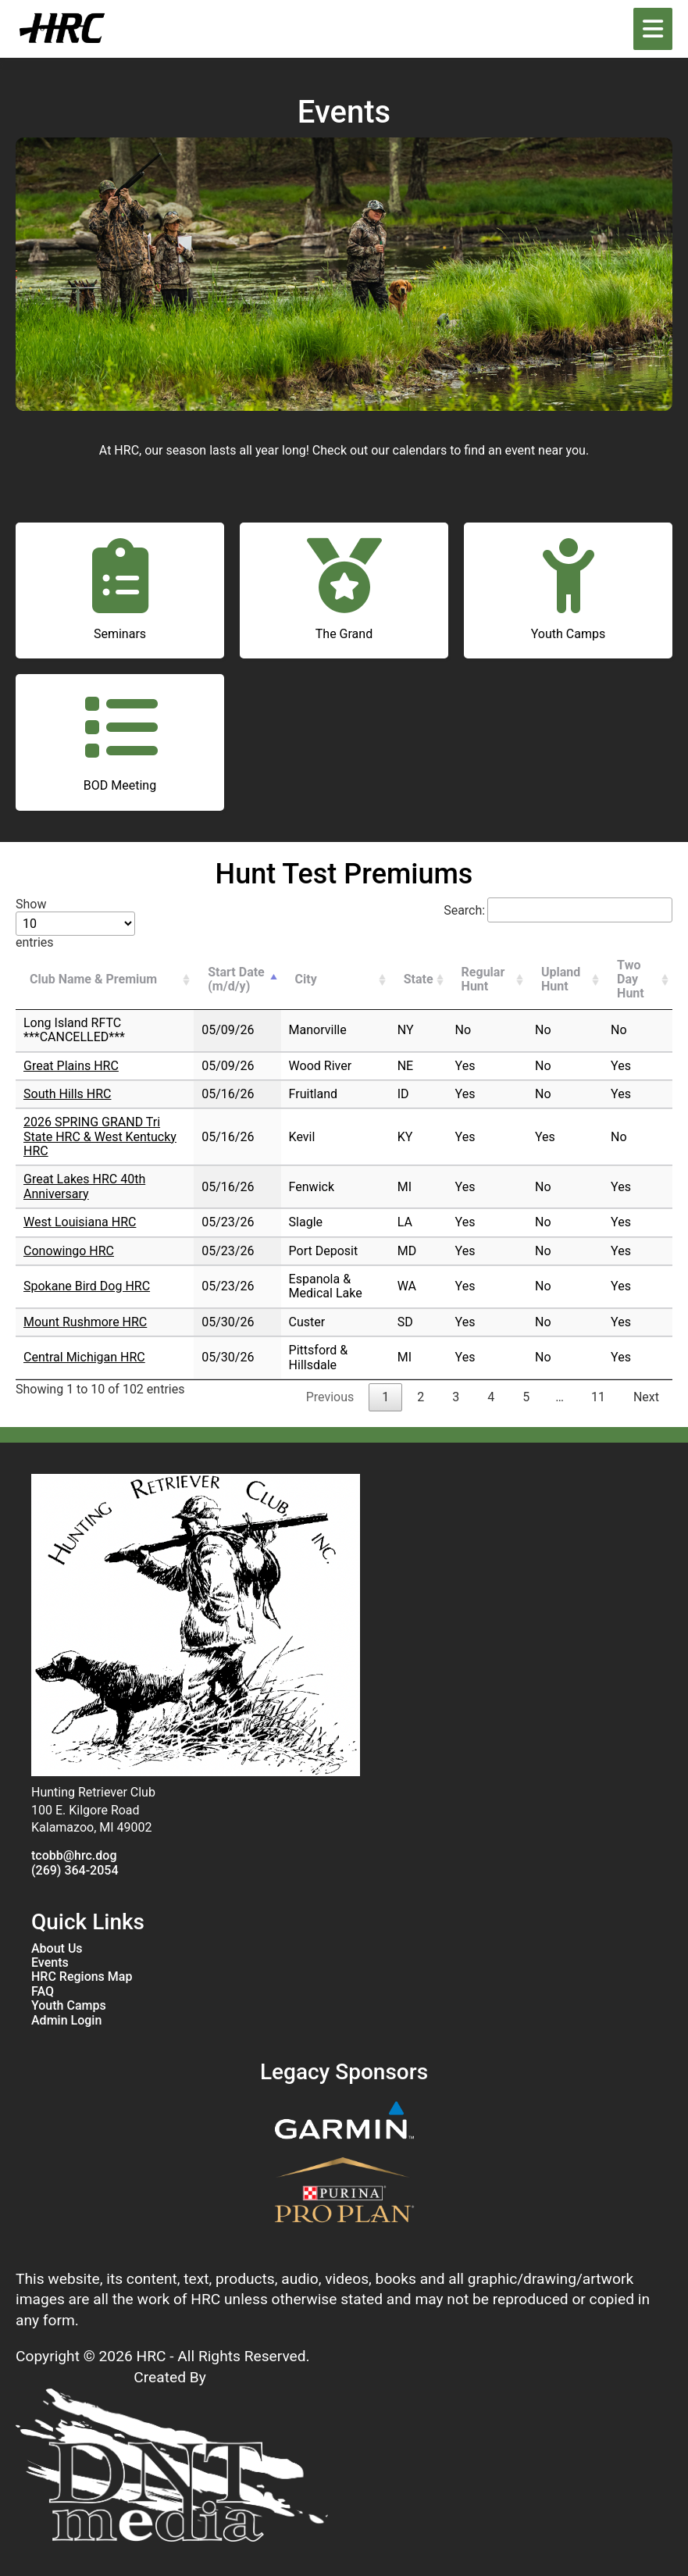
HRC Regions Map (81, 1977)
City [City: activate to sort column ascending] (306, 979)
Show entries (75, 923)
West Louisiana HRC (79, 1222)
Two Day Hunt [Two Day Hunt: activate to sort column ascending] (630, 979)
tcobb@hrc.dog (73, 1856)
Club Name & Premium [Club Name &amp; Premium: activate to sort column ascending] (93, 979)
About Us (57, 1949)
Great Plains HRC (71, 1065)
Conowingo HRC (68, 1250)
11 (598, 1397)
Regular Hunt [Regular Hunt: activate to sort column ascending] (483, 979)
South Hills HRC (67, 1093)
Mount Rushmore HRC (85, 1322)
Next (646, 1397)
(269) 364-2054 (74, 1871)
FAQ (42, 1992)
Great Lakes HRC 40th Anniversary (84, 1186)
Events (50, 1963)
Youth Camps (68, 2006)
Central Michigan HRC (84, 1357)
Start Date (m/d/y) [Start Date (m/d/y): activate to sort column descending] (236, 979)
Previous (330, 1397)
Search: (558, 910)
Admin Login (66, 2021)
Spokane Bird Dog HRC (86, 1286)
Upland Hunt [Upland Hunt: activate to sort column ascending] (560, 979)
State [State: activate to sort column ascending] (418, 979)
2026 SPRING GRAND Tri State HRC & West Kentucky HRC (99, 1136)
